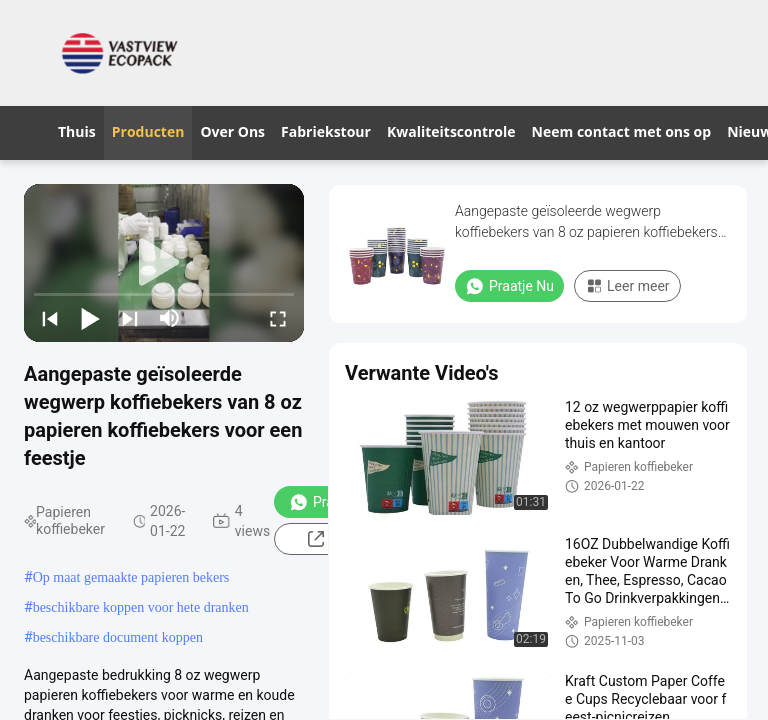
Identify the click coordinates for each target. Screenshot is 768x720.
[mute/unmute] (170, 318)
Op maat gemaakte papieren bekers (131, 577)
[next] (130, 318)
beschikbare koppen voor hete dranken (141, 607)
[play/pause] (90, 318)
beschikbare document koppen (118, 637)
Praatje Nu (509, 286)
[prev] (50, 318)
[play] (164, 263)
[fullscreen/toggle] (278, 318)
